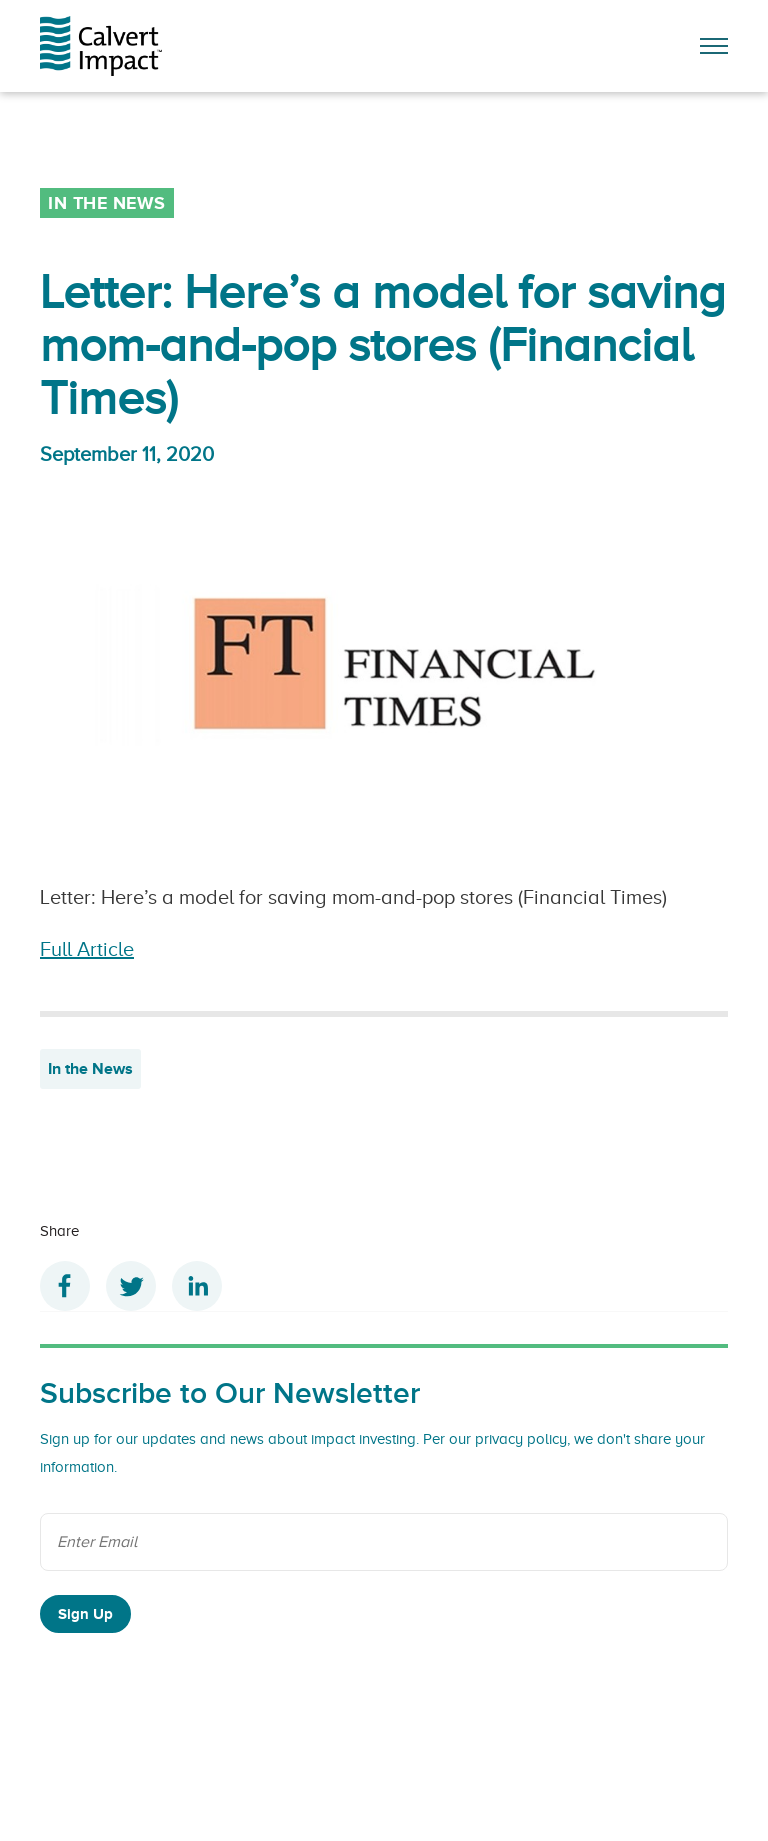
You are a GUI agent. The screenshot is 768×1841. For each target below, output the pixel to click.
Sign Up (85, 1613)
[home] (113, 46)
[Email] (384, 1542)
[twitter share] (131, 1286)
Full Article (87, 949)
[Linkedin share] (197, 1286)
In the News (90, 1069)
